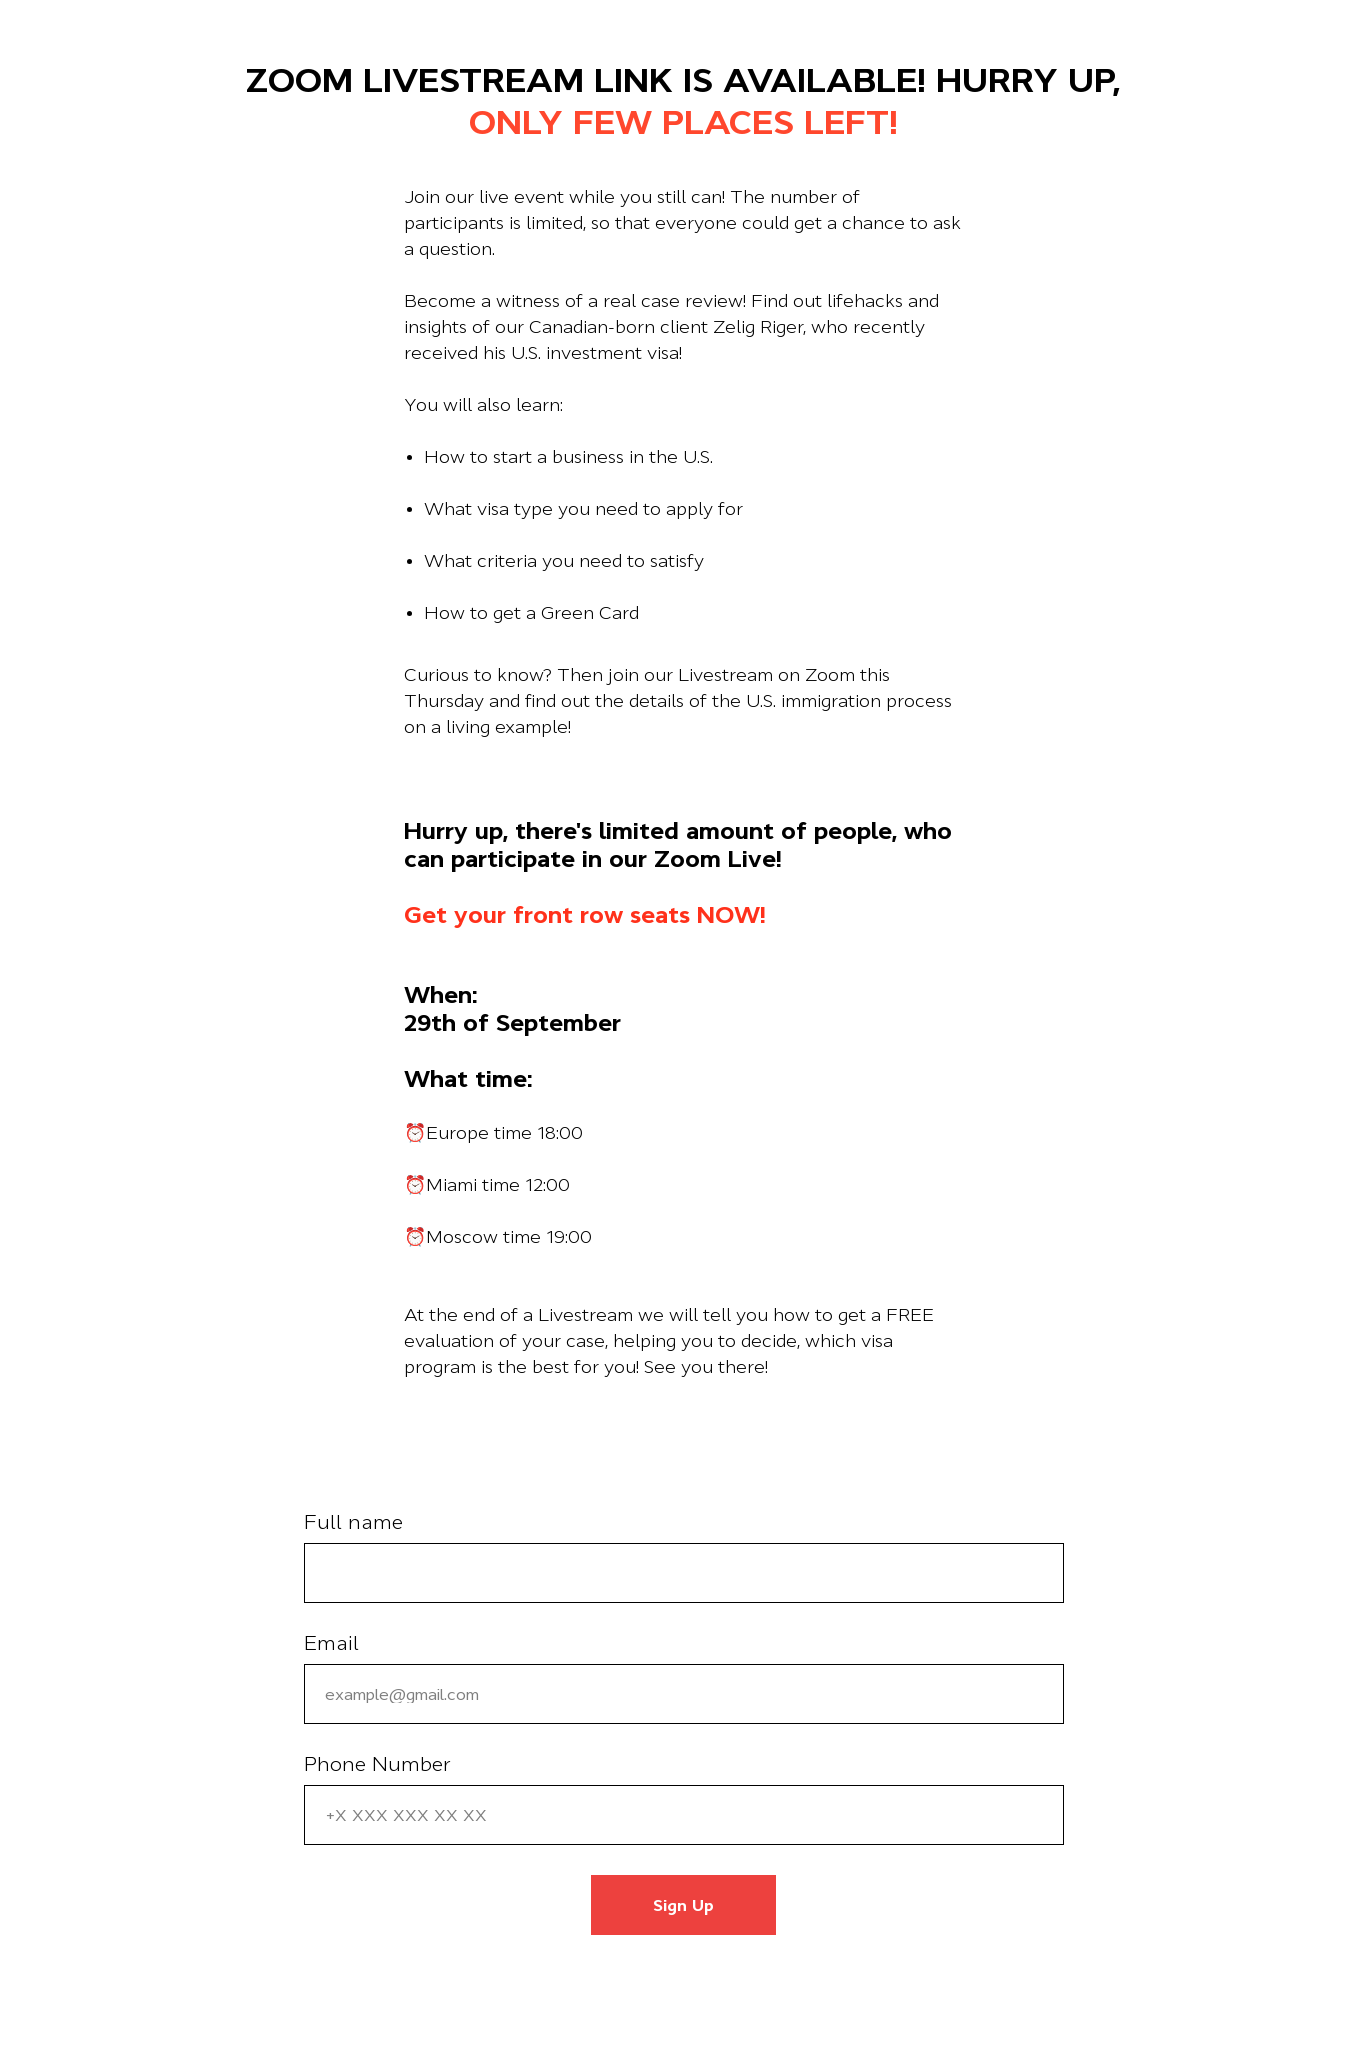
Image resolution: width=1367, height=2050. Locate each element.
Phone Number (377, 1764)
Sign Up (683, 1905)
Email (331, 1643)
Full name (353, 1522)
